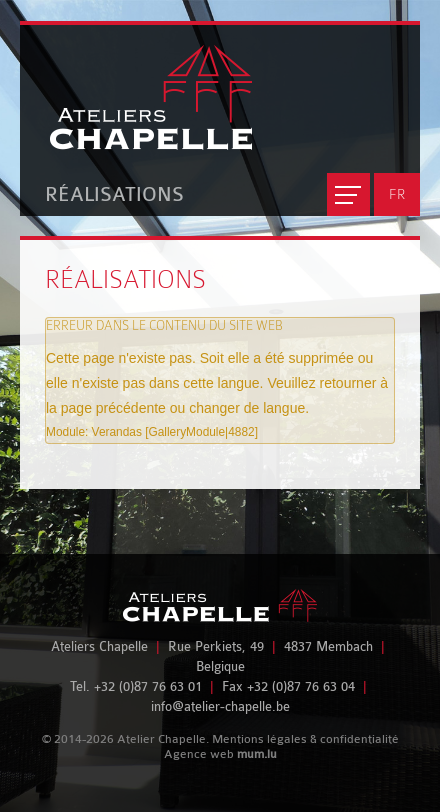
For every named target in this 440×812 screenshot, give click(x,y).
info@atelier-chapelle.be (220, 706)
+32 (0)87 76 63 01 (148, 686)
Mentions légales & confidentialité (305, 739)
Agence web (199, 754)
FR (397, 194)
